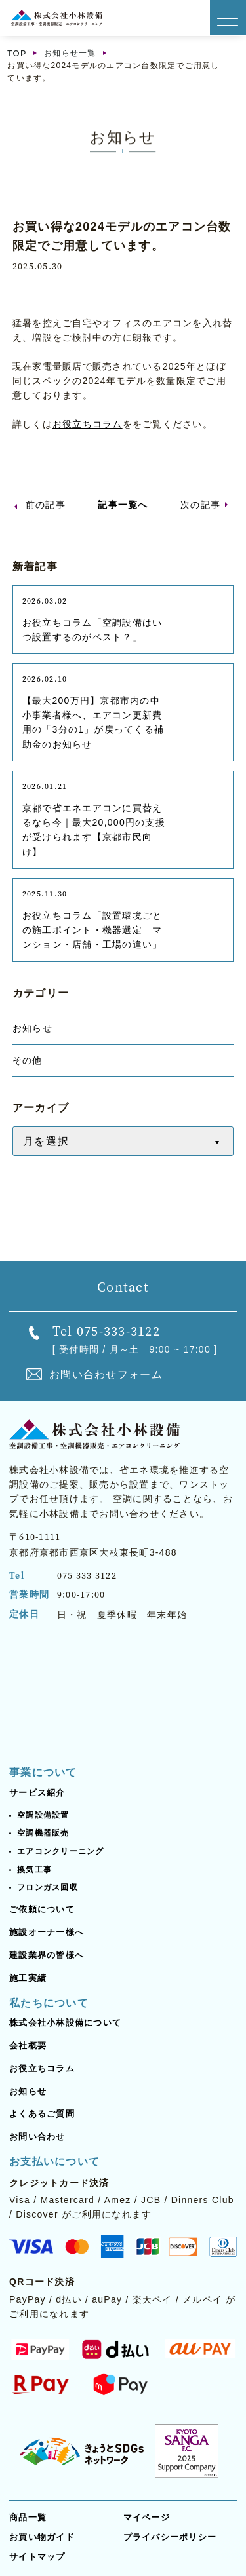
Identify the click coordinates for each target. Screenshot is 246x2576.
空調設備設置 (43, 1815)
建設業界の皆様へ (46, 1955)
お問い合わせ (37, 2137)
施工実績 (28, 1978)
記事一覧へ (123, 504)
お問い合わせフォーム (106, 1374)
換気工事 (34, 1869)
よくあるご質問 (42, 2114)
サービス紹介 (37, 1792)
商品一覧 (28, 2517)
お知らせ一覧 (70, 53)
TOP (16, 53)
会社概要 (28, 2045)
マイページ (146, 2517)
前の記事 (46, 504)
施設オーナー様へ (46, 1932)
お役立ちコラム (87, 424)
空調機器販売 (43, 1832)
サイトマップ (37, 2557)
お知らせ (28, 2091)
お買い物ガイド (42, 2537)
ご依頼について (42, 1909)
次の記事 (200, 504)
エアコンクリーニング (60, 1851)
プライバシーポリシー (170, 2537)
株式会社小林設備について (65, 2023)
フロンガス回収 (47, 1887)
